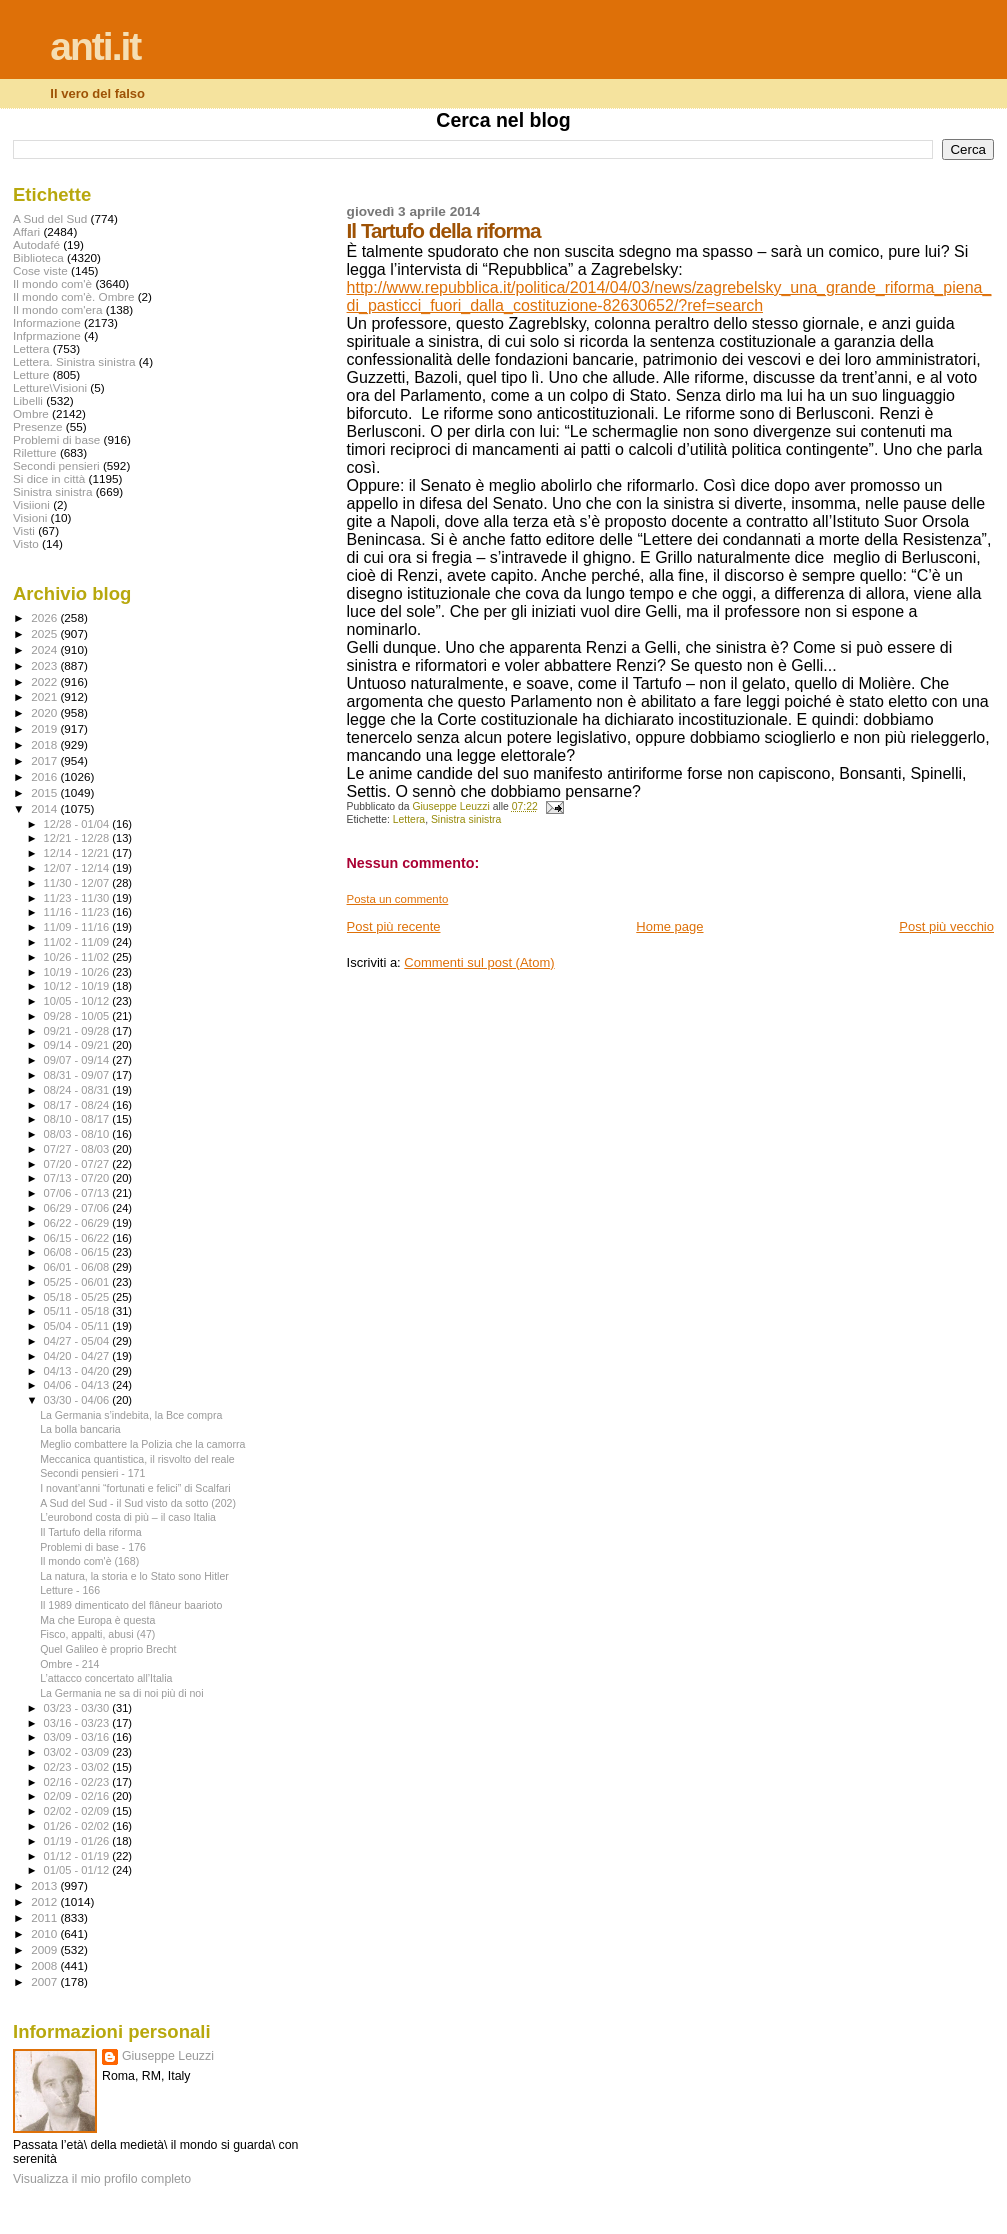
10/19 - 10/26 (78, 972)
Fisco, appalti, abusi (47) (97, 1634)
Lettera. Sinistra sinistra (74, 361)
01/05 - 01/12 (78, 1870)
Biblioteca (38, 257)
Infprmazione (47, 335)
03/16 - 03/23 (78, 1723)
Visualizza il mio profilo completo (102, 2179)
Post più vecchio (946, 926)
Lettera (409, 819)
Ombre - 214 (69, 1664)
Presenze (38, 426)
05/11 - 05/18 (78, 1311)
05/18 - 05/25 (78, 1297)
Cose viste (40, 270)
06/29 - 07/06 (78, 1208)
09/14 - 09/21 (78, 1045)
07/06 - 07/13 (78, 1193)
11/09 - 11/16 (78, 927)
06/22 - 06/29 (78, 1223)
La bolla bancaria (80, 1429)
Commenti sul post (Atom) (479, 962)
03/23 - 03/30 (78, 1708)
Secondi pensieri (56, 465)
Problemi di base (56, 439)
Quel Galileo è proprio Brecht (108, 1649)
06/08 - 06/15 (78, 1252)
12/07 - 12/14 (78, 868)
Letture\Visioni (50, 387)
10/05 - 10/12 (78, 1001)
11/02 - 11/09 (78, 942)
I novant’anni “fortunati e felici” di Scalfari (135, 1488)
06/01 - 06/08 (78, 1267)
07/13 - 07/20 (78, 1178)
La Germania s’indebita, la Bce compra (131, 1415)
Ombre (31, 413)
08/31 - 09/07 (78, 1075)
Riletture (35, 452)
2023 (45, 665)
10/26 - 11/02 (78, 957)
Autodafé (36, 244)
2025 (45, 633)
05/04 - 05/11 (78, 1326)
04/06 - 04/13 (78, 1385)
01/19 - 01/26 (78, 1841)
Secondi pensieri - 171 (92, 1473)
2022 (45, 681)
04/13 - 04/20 (78, 1371)
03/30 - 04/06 (78, 1400)
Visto (26, 543)
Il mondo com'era (58, 309)
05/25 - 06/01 (78, 1282)
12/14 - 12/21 (78, 853)
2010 (45, 1933)
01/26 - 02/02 (78, 1826)
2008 (45, 1965)
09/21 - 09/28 (78, 1031)
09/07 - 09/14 (78, 1060)
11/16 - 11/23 (78, 912)
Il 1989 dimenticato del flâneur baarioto (131, 1605)
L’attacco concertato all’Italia (106, 1678)
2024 (45, 649)
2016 (45, 776)
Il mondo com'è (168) (89, 1561)
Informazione (47, 322)
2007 (45, 1981)
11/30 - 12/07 (78, 883)
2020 (45, 712)
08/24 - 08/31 (78, 1090)
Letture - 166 (70, 1590)
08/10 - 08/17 (78, 1119)
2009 (45, 1949)
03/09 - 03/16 (78, 1737)
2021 (45, 696)
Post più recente (394, 926)
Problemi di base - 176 (93, 1547)
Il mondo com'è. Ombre (73, 296)
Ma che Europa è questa (97, 1620)
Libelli (28, 400)
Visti (24, 530)
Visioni (30, 517)
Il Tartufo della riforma (91, 1532)
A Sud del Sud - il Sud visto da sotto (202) (138, 1503)
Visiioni (31, 504)
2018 (45, 744)
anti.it (95, 46)
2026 (45, 617)
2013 (45, 1885)
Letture (31, 374)
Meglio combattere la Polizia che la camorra (142, 1444)
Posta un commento (398, 899)
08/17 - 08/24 (78, 1105)
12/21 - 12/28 (78, 838)
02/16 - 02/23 (78, 1782)
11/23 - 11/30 (78, 898)
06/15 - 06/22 (78, 1238)
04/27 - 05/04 (78, 1341)
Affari (26, 231)
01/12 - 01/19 (78, 1856)
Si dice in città (49, 478)
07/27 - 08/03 (78, 1149)
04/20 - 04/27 (78, 1356)
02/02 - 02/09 (78, 1811)
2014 (45, 808)
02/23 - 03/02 (78, 1767)
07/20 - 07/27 (78, 1164)
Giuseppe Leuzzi (168, 2056)
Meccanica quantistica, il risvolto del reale (137, 1459)
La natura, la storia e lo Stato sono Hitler (134, 1576)
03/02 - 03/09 (78, 1752)
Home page (669, 926)
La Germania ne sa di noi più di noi (121, 1693)
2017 (45, 760)
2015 (45, 792)
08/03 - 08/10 (78, 1134)
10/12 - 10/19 (78, 986)
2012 (45, 1901)
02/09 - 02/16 (78, 1796)
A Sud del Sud (50, 218)
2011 (45, 1917)
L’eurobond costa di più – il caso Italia (128, 1517)
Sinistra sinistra (466, 819)
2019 (45, 728)
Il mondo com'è (52, 283)
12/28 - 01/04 (78, 824)
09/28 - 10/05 (78, 1016)
